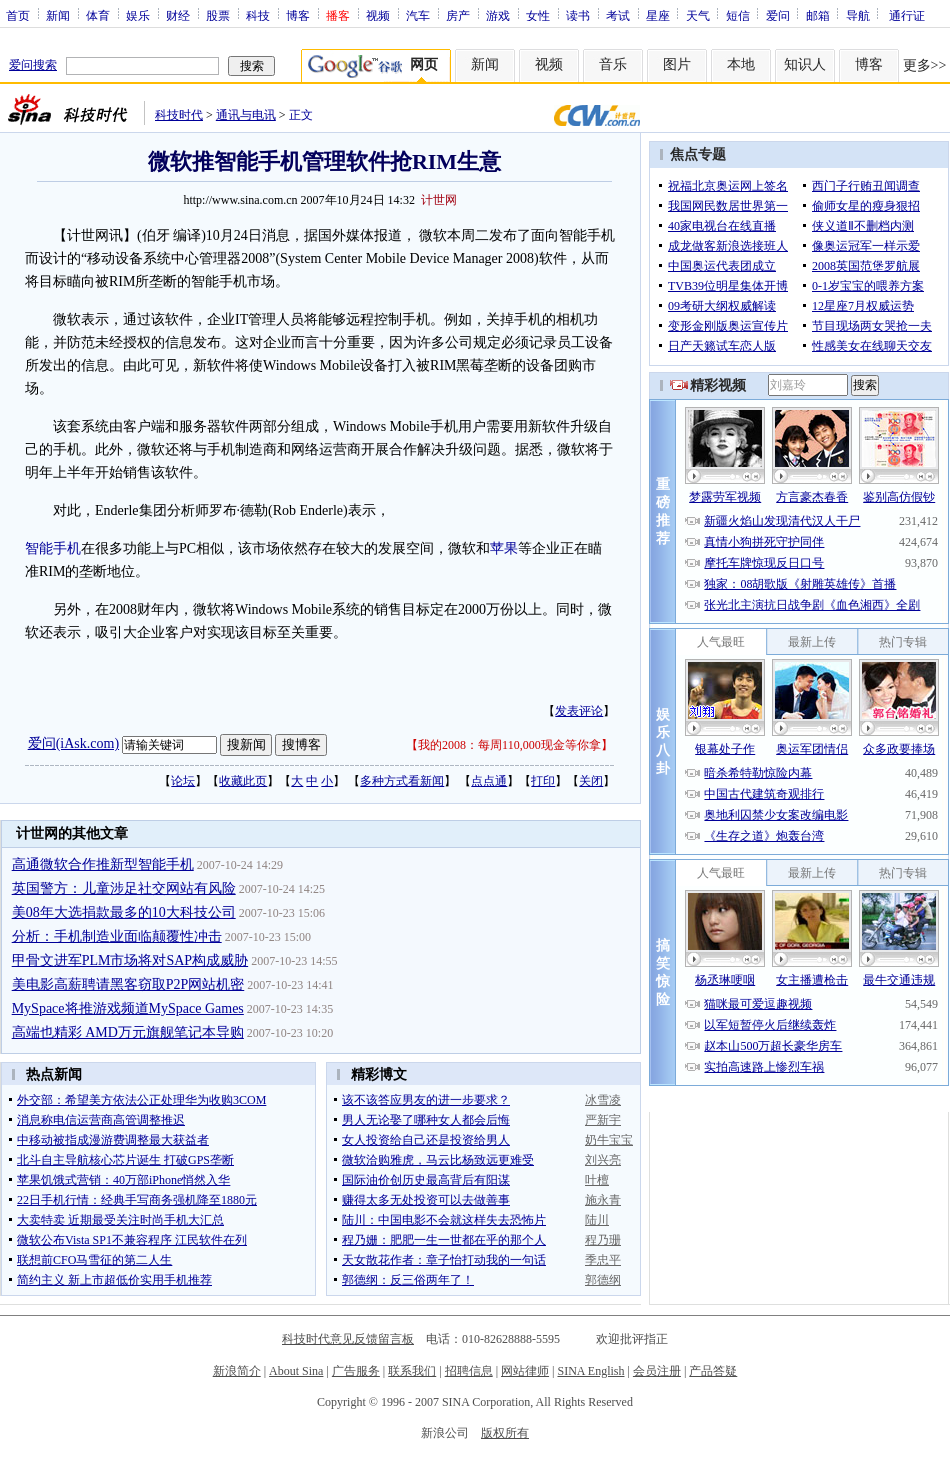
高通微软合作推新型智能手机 (103, 864)
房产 (458, 15)
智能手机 (53, 548)
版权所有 (505, 1433)
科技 (258, 15)
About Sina (296, 1371)
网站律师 (525, 1371)
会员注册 (657, 1371)
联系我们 (412, 1371)
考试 (618, 15)
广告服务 (356, 1371)
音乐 (613, 64)
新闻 (58, 15)
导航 (858, 15)
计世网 (439, 200)
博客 (298, 15)
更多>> (925, 65)
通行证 (907, 15)
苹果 (504, 548)
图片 (677, 64)
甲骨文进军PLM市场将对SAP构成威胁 (130, 960)
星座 (658, 15)
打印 (543, 781)
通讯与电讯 (246, 115)
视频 (378, 15)
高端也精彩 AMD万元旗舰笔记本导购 (128, 1032)
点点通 (489, 781)
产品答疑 (713, 1371)
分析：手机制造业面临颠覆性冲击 (117, 936)
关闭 (591, 781)
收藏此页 (243, 781)
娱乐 (138, 15)
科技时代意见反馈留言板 (348, 1339)
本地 (741, 64)
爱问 (778, 15)
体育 (98, 15)
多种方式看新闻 (402, 781)
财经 (178, 15)
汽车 (418, 15)
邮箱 (818, 15)
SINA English (590, 1371)
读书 (578, 15)
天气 (698, 15)
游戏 (498, 15)
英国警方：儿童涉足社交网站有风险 (124, 888)
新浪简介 (237, 1371)
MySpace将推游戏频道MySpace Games (128, 1008)
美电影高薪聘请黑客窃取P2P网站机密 (128, 984)
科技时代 (179, 115)
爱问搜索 (33, 65)
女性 (538, 15)
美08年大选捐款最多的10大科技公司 (124, 912)
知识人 (805, 64)
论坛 (183, 781)
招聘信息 (469, 1371)
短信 (738, 15)
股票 (218, 15)
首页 (18, 15)
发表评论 (579, 711)
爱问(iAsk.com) (73, 743)
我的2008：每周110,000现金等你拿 (509, 745)
